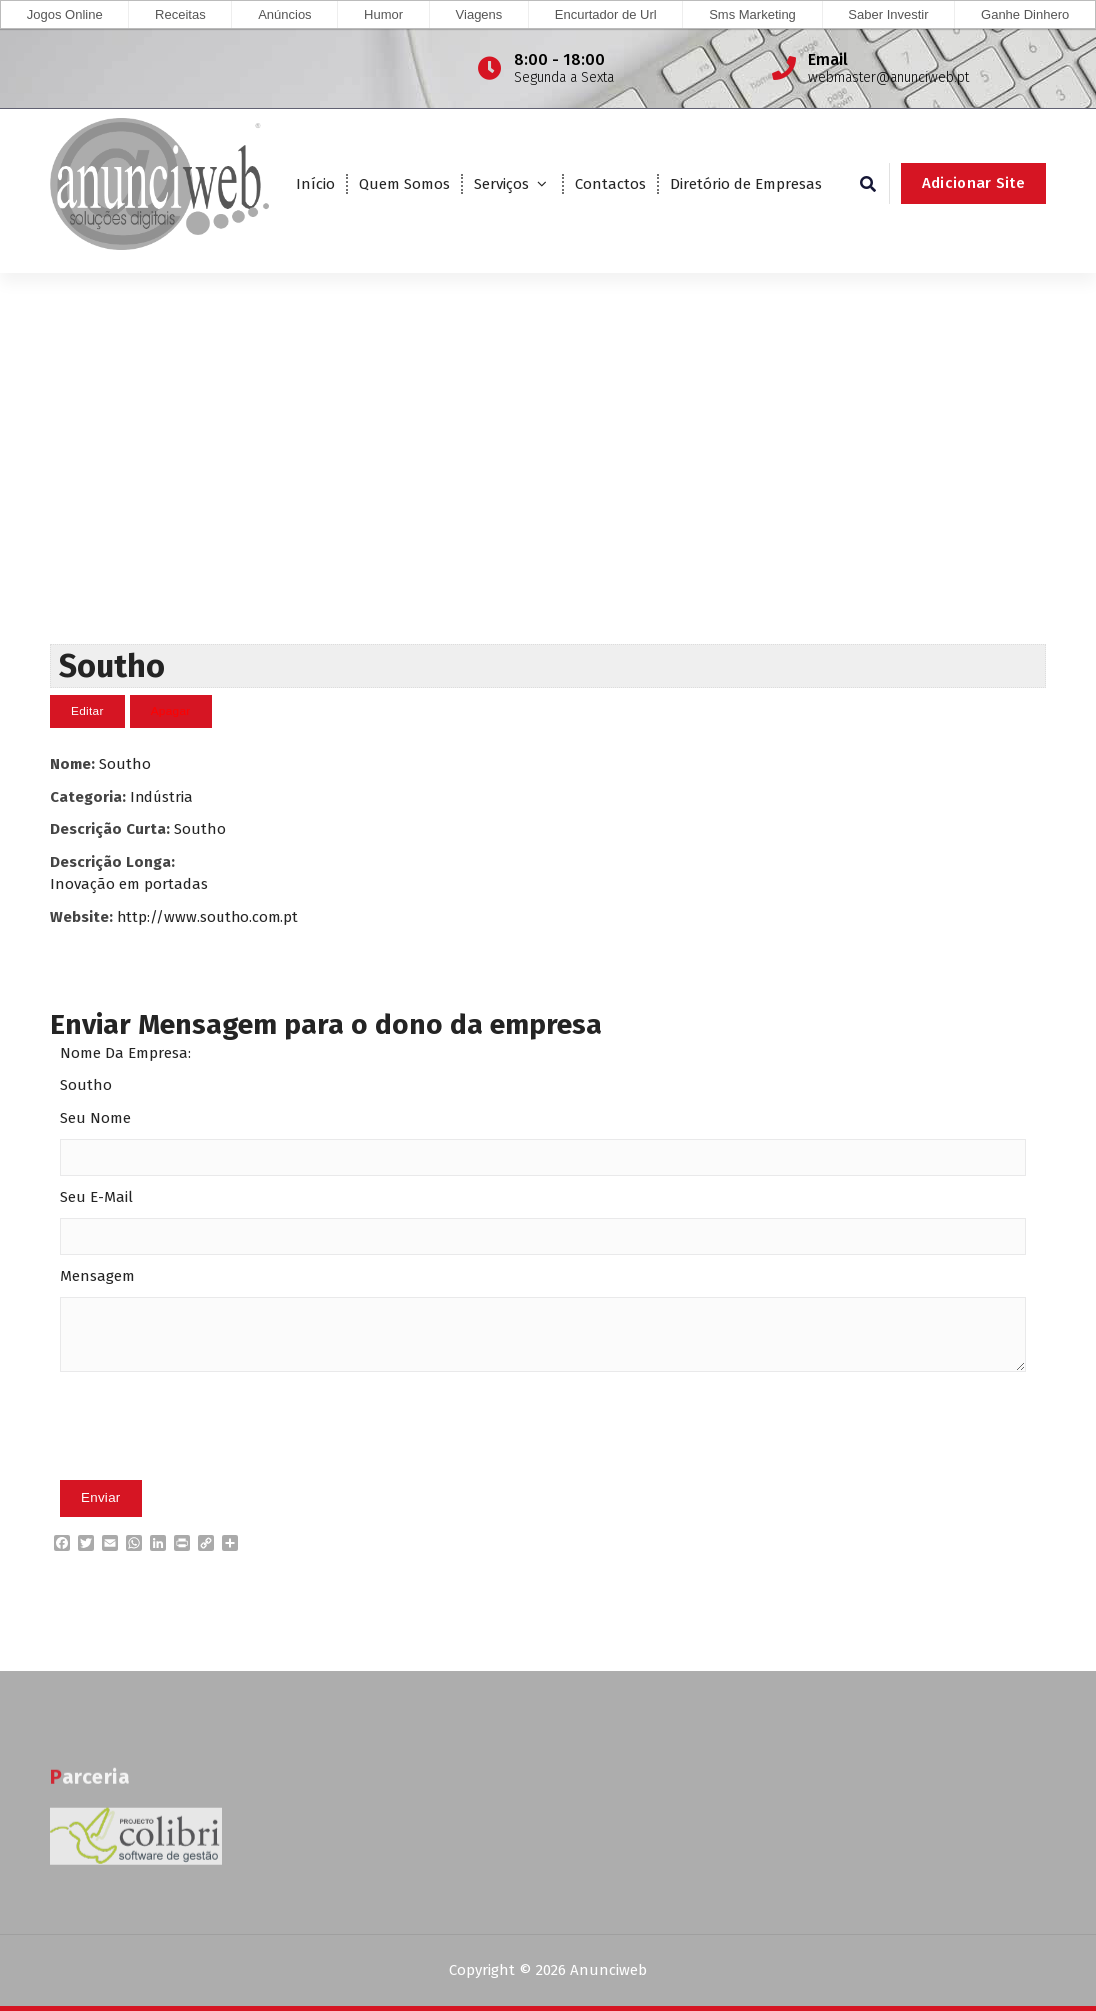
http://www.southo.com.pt (209, 916)
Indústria (162, 796)
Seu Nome (95, 1118)
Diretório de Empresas (746, 184)
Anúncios (284, 14)
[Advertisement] (548, 493)
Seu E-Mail (96, 1197)
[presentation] (212, 1457)
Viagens (479, 14)
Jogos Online (65, 14)
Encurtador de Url (606, 14)
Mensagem (97, 1276)
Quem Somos (404, 184)
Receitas (180, 14)
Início (315, 184)
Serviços (501, 184)
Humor (383, 14)
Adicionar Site (973, 183)
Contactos (610, 184)
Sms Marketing (752, 14)
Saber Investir (888, 14)
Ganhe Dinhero (1025, 14)
